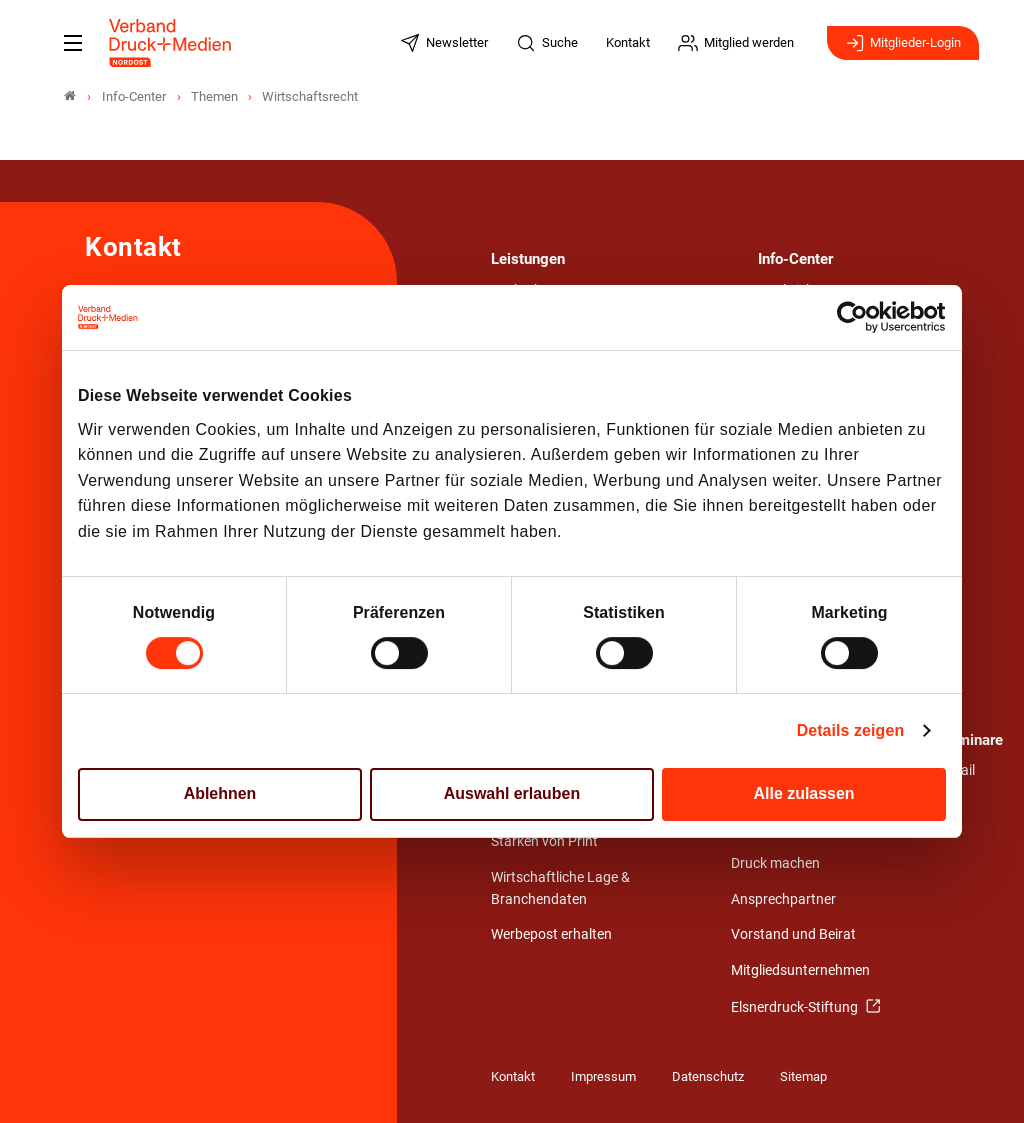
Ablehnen (220, 794)
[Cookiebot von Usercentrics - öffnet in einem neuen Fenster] (858, 318)
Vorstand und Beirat (793, 934)
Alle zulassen (804, 794)
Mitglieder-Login (903, 43)
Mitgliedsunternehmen (800, 970)
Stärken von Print (544, 841)
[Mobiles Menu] (73, 43)
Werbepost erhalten (551, 934)
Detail (957, 770)
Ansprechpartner (783, 899)
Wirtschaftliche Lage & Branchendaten (560, 888)
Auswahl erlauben (512, 794)
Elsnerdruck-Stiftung (796, 1007)
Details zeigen (851, 730)
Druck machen (775, 863)
